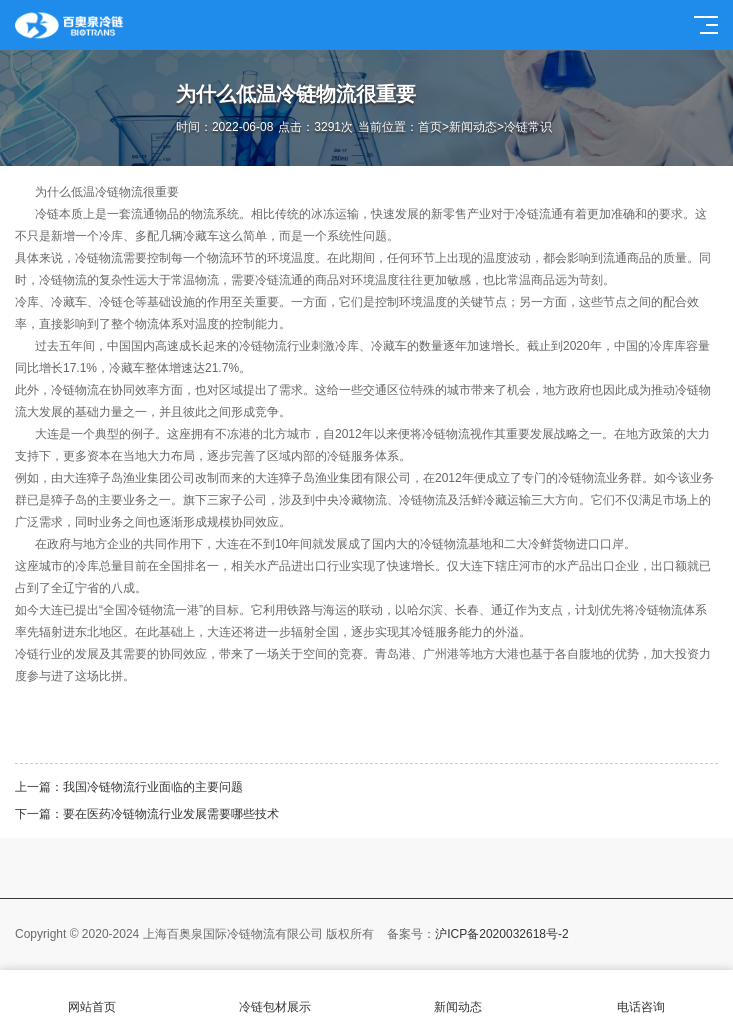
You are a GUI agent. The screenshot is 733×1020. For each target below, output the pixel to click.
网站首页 (91, 995)
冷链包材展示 (274, 995)
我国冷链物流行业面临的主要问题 (153, 787)
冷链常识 (528, 127)
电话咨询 (641, 995)
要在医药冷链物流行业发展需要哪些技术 (171, 814)
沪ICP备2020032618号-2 (501, 934)
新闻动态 (473, 127)
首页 (430, 127)
